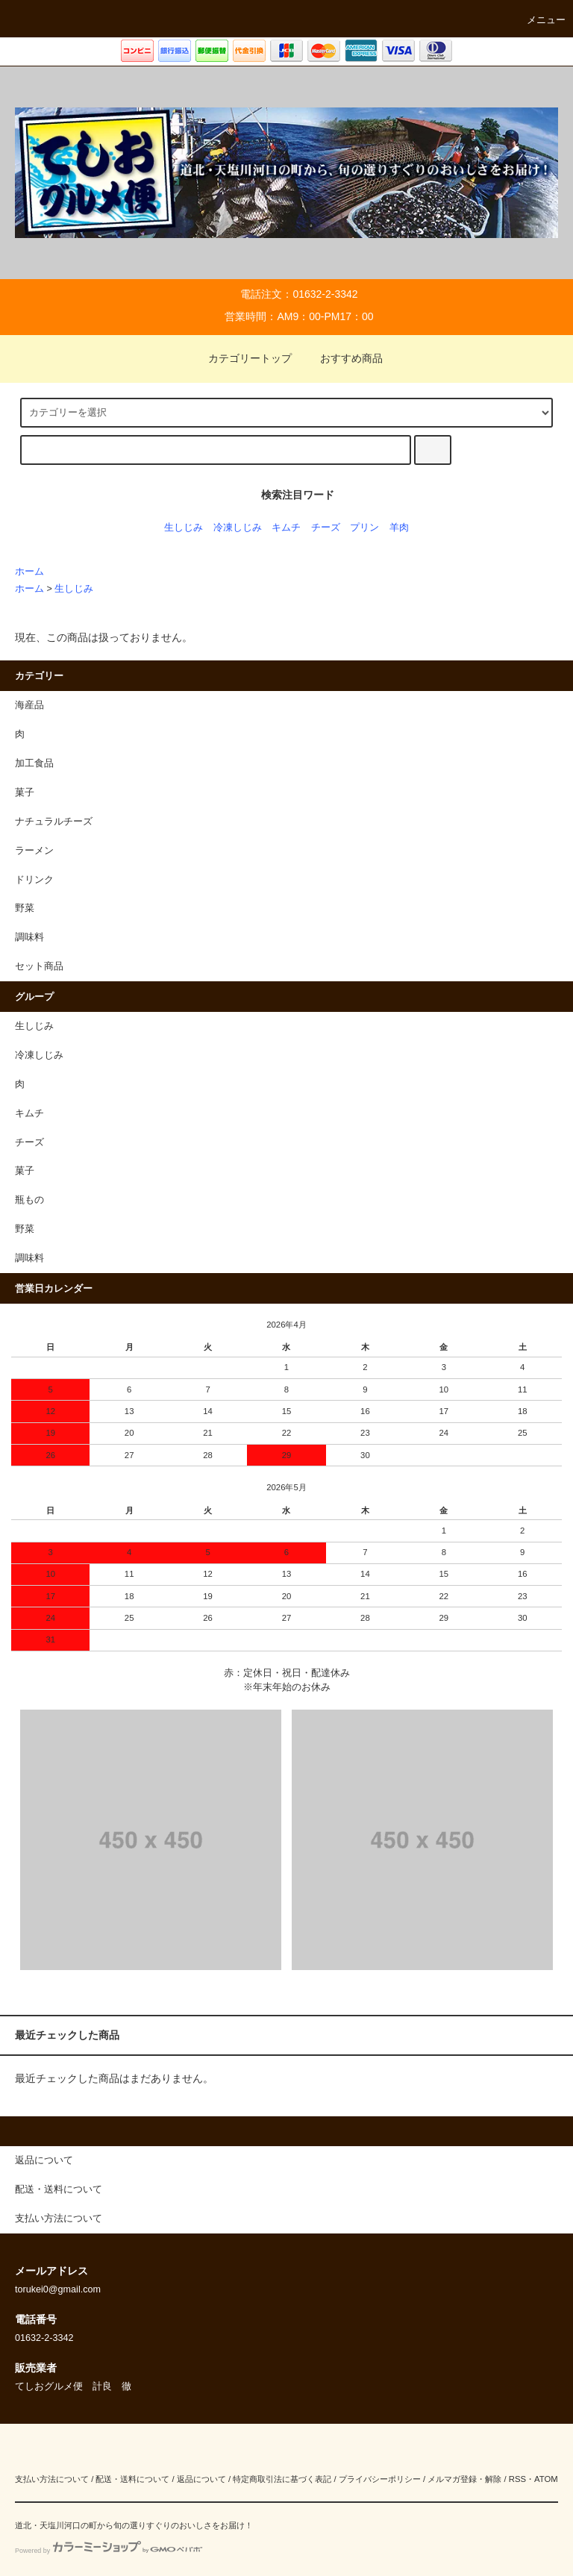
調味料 (29, 1258)
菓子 (24, 1171)
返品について (201, 2479)
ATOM (546, 2479)
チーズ (325, 527)
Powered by (108, 2550)
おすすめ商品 (342, 358)
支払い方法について (52, 2479)
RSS (517, 2479)
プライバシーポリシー (380, 2479)
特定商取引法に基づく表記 (282, 2479)
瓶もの (29, 1200)
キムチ (286, 527)
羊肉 (399, 527)
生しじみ (183, 527)
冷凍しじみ (237, 527)
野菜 (24, 1229)
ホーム (29, 571)
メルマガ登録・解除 (464, 2479)
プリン (364, 527)
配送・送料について (132, 2479)
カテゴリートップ (241, 358)
